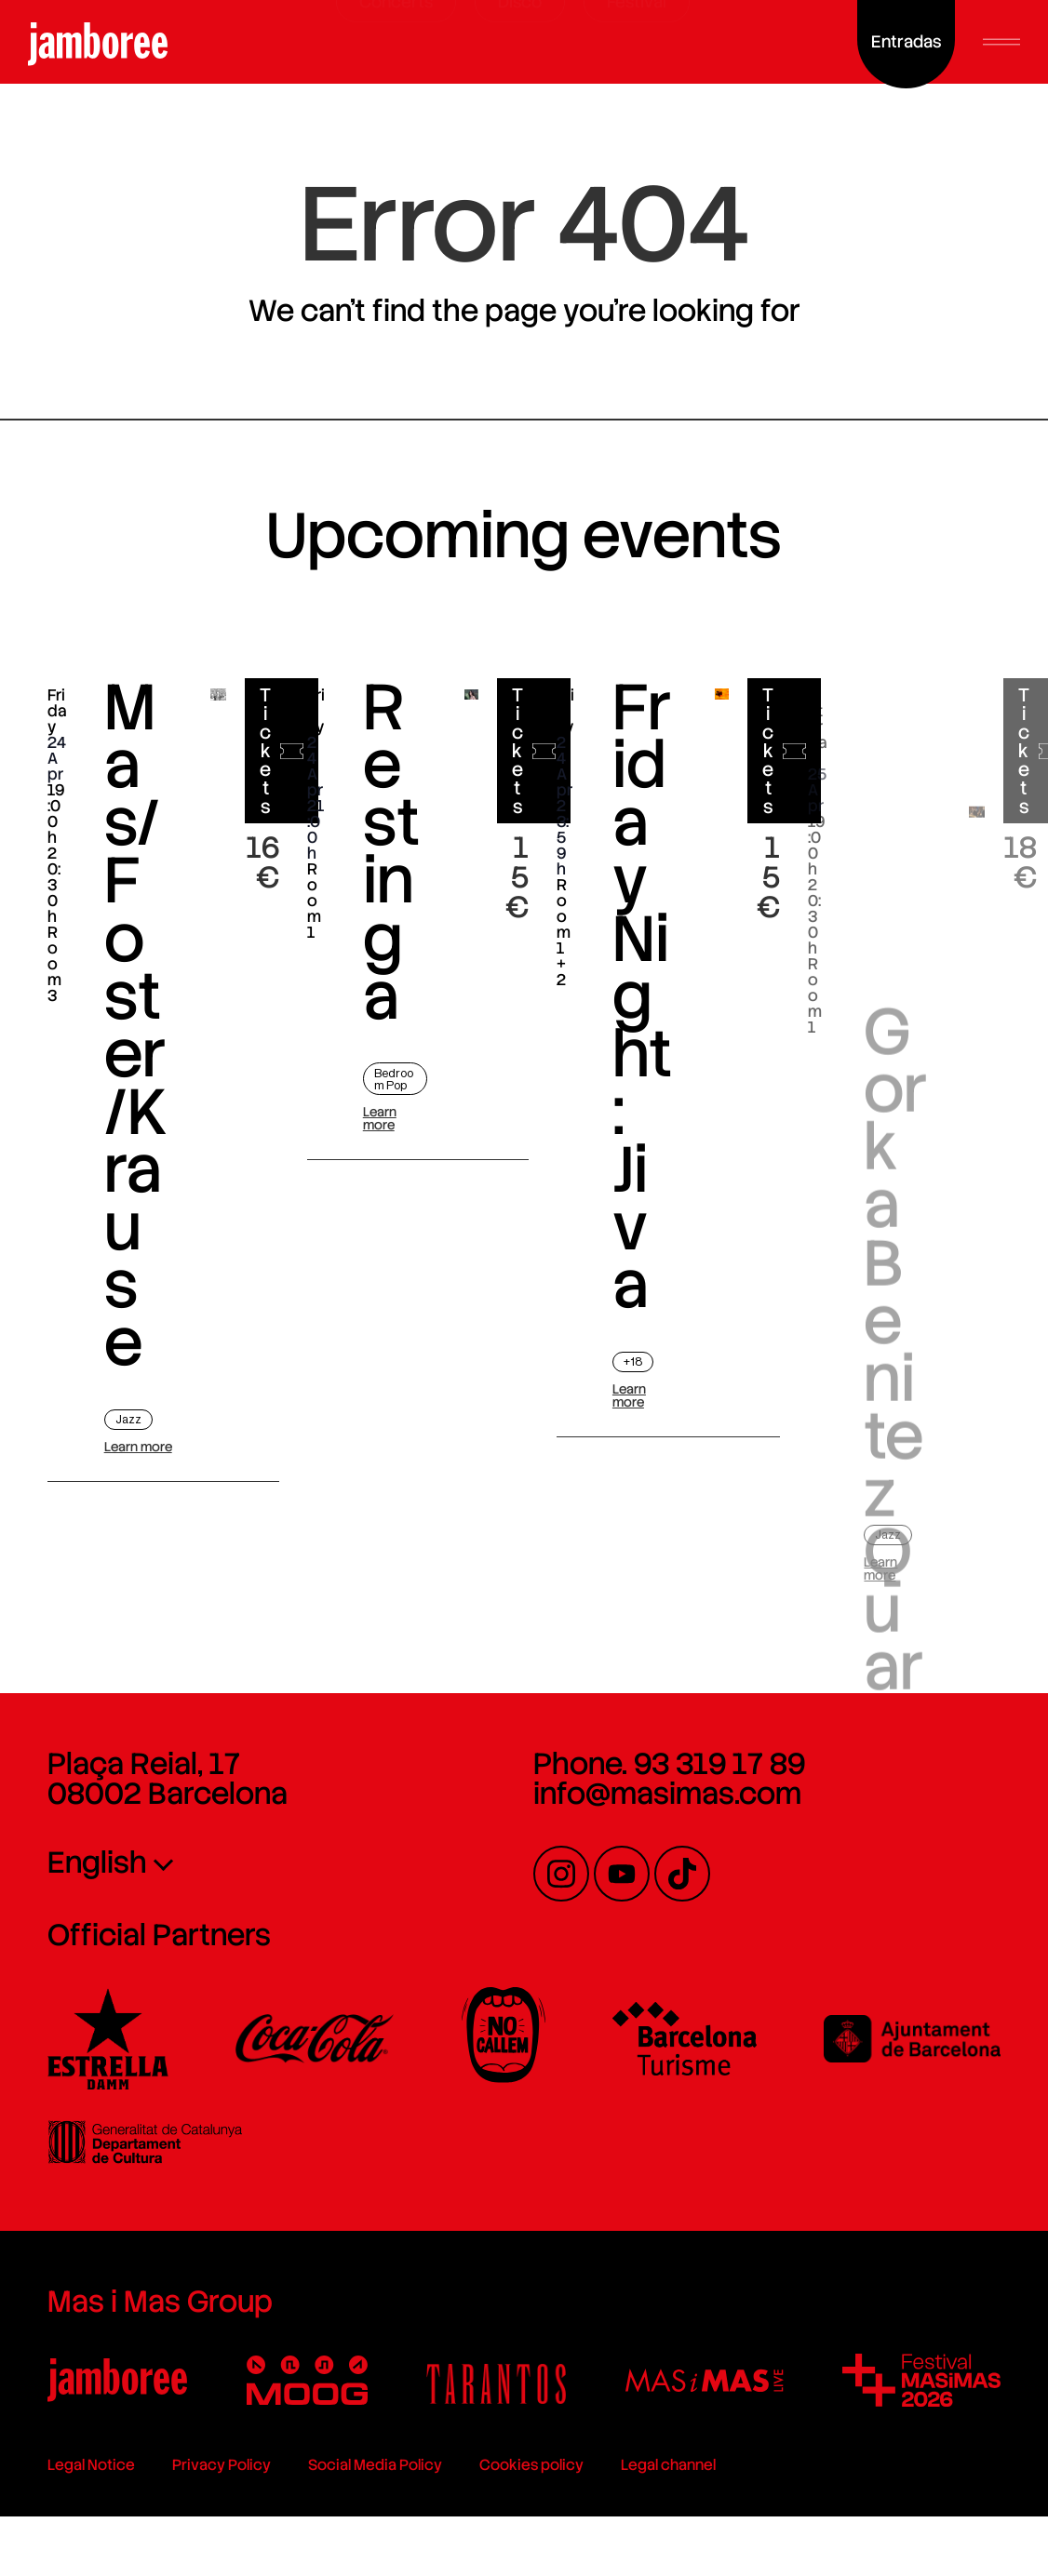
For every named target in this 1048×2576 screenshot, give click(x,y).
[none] (228, 1861)
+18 (633, 1361)
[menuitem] (228, 1861)
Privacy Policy (221, 2465)
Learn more (138, 1446)
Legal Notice (91, 2465)
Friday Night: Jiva (642, 999)
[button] (1001, 42)
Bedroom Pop (393, 1079)
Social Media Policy (375, 2465)
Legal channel (668, 2465)
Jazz (128, 1419)
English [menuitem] (97, 1862)
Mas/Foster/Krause (136, 1026)
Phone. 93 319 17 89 (669, 1763)
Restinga (391, 852)
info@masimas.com (667, 1793)
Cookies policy (531, 2465)
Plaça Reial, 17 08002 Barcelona (167, 1778)
